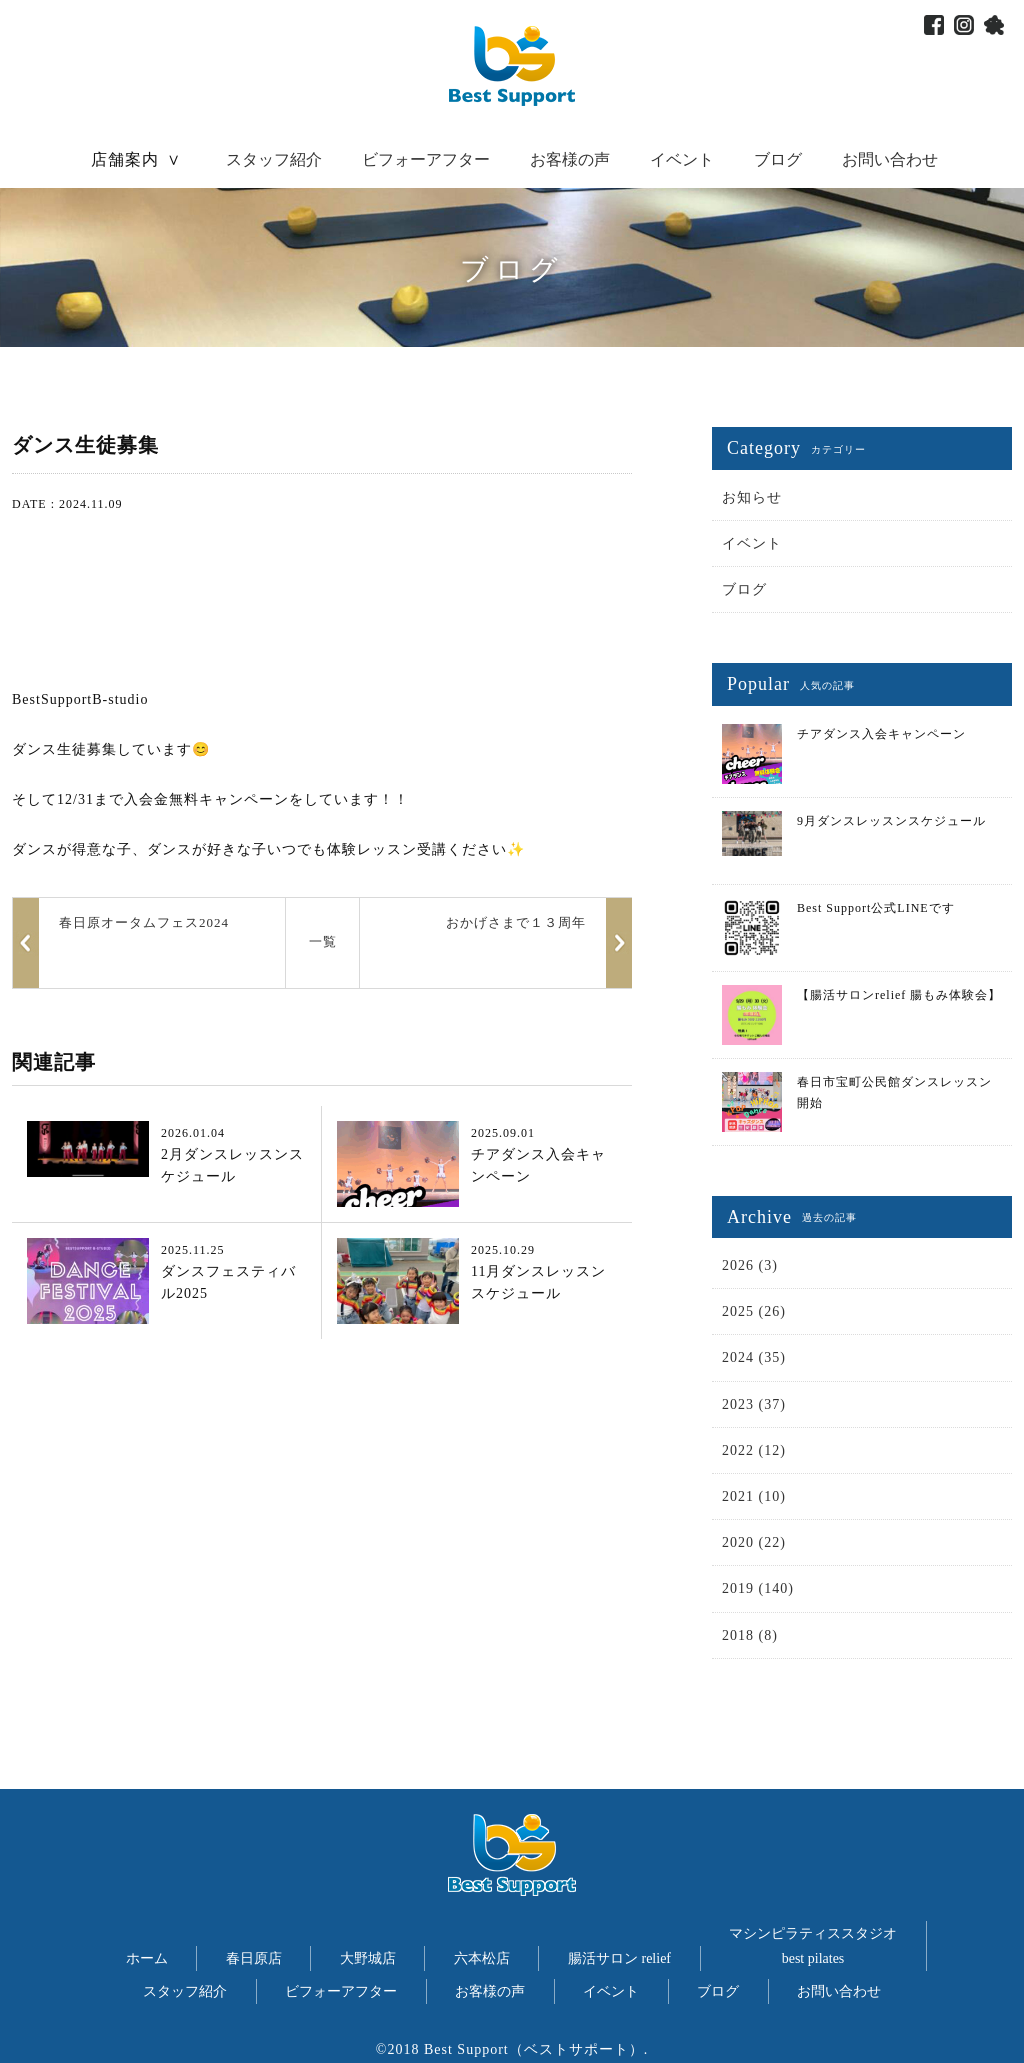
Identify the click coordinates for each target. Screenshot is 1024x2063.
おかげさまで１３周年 (516, 922)
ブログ (778, 159)
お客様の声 (570, 159)
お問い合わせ (890, 159)
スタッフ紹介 (274, 159)
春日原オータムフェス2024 (144, 922)
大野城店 (368, 1958)
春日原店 (254, 1958)
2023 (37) (754, 1404)
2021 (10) (754, 1496)
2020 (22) (754, 1542)
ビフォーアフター (426, 159)
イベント (682, 159)
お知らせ (752, 497)
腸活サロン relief (619, 1958)
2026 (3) (750, 1265)
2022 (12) (754, 1450)
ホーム (147, 1958)
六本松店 (482, 1958)
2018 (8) (750, 1635)
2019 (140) (758, 1588)
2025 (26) (754, 1311)
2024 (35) (754, 1357)
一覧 (323, 941)
